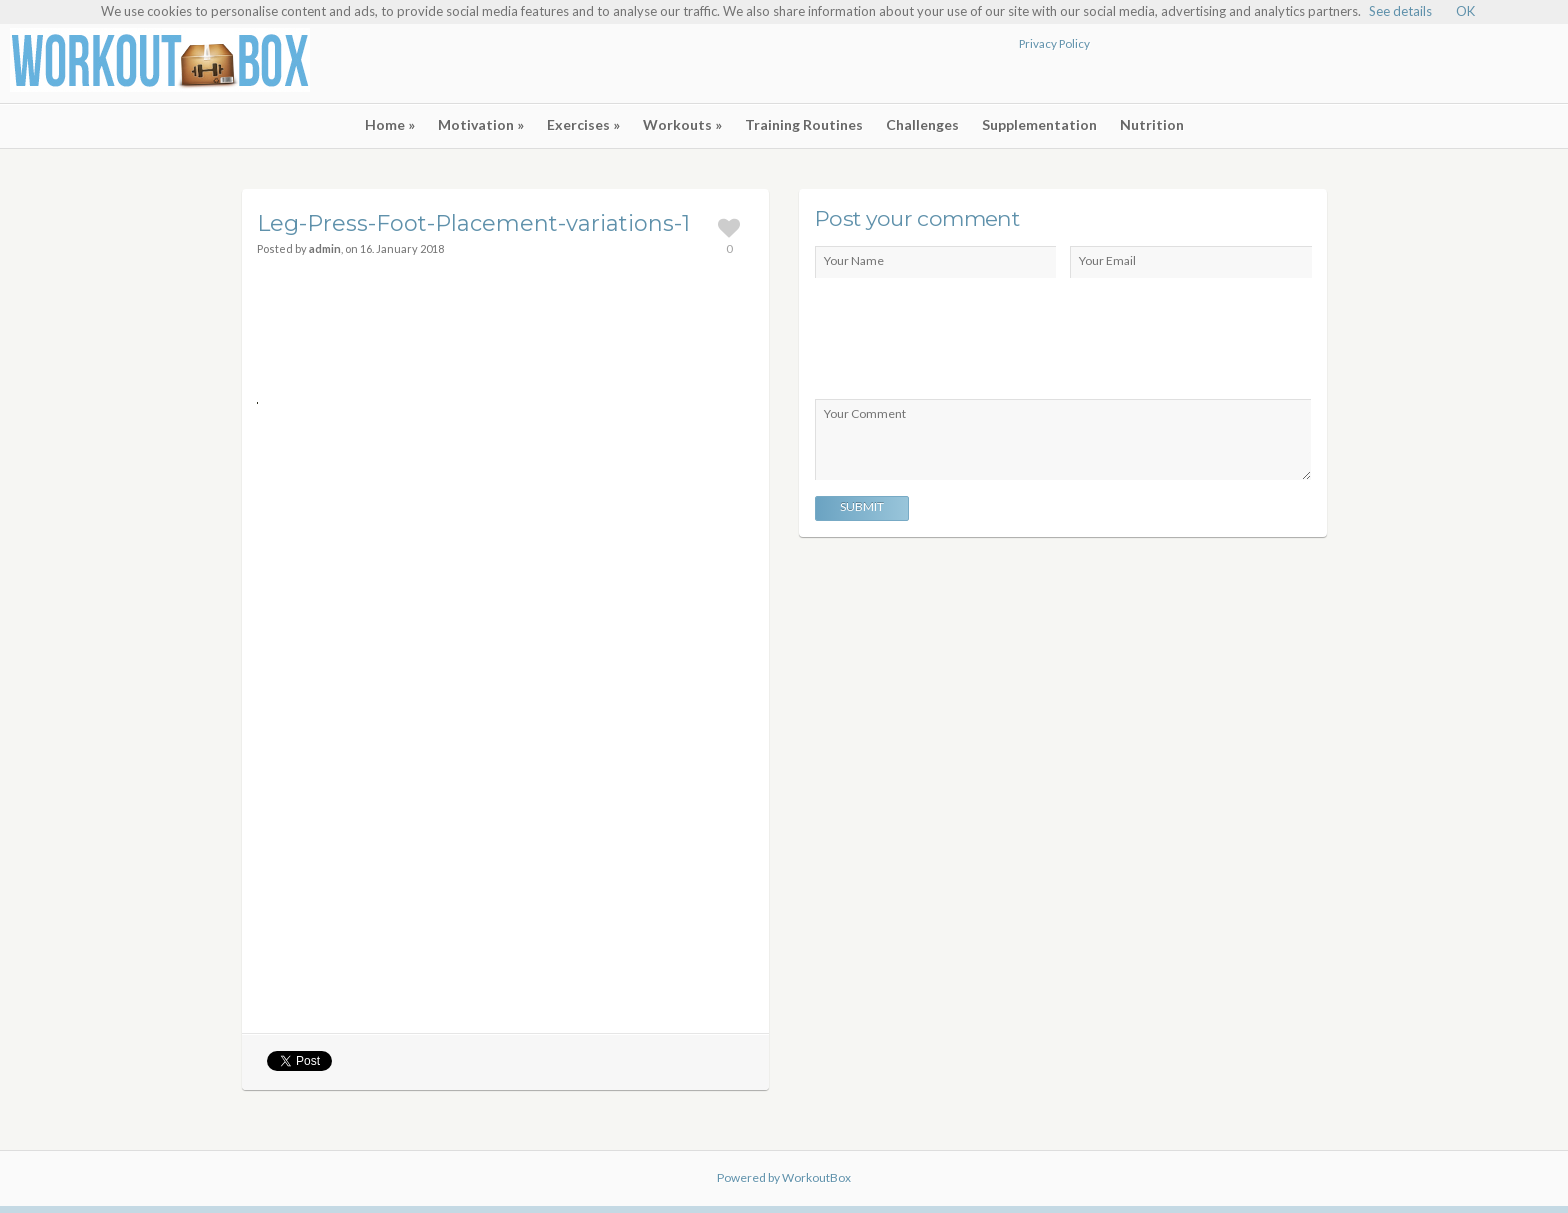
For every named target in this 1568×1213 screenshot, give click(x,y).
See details (1400, 11)
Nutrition (1152, 125)
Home (390, 125)
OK (1465, 11)
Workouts (682, 125)
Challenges (922, 125)
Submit (862, 506)
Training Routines (804, 125)
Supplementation (1039, 125)
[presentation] (967, 340)
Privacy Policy (1054, 43)
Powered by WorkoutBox (784, 1177)
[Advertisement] (1324, 66)
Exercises (583, 125)
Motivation (481, 125)
